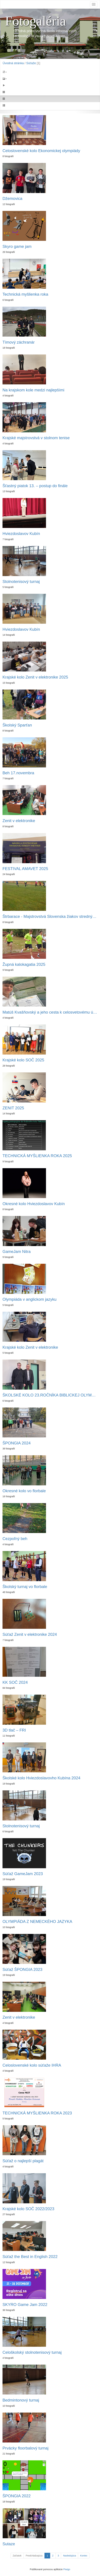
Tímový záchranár (19, 342)
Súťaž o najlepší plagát (23, 2161)
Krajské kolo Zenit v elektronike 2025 (35, 677)
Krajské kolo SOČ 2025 (23, 1060)
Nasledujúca (69, 2555)
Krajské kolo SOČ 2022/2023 (28, 2209)
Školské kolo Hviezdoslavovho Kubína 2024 (41, 1778)
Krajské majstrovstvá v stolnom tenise (36, 438)
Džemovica (12, 198)
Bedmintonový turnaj (21, 2400)
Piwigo (66, 2569)
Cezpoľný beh (15, 1539)
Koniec (83, 2555)
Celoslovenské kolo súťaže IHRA (32, 2065)
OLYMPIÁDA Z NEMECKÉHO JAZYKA (37, 1921)
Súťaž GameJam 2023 (23, 1874)
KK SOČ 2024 (15, 1682)
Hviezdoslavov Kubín (21, 533)
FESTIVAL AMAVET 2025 (25, 869)
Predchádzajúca (34, 2555)
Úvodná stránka (13, 63)
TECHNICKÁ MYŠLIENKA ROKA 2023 (37, 2113)
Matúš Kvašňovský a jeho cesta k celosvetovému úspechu (50, 1012)
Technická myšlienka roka (25, 294)
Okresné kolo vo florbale (24, 1491)
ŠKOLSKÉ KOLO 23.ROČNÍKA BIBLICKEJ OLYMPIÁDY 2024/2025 (50, 1395)
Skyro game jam (17, 246)
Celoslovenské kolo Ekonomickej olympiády (41, 151)
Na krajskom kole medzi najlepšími (33, 390)
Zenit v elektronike (19, 821)
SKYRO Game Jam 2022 (25, 2304)
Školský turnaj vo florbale (25, 1586)
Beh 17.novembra (18, 773)
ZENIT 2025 (13, 1108)
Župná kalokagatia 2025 (24, 964)
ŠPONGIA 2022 (17, 2496)
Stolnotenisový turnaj (21, 581)
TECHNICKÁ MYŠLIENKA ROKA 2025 (37, 1156)
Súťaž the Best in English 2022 (30, 2256)
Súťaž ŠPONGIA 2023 (22, 1969)
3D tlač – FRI (14, 1730)
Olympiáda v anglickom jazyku (30, 1299)
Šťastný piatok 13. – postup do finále (35, 486)
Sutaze (9, 2544)
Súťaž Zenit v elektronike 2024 (30, 1634)
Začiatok (17, 2555)
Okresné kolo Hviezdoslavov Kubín (34, 1204)
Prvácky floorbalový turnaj (25, 2448)
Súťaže (31, 63)
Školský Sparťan (17, 725)
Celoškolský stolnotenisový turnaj (32, 2352)
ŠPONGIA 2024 (17, 1443)
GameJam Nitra (17, 1251)
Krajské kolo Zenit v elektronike (30, 1347)
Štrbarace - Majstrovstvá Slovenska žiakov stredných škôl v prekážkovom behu (50, 916)
